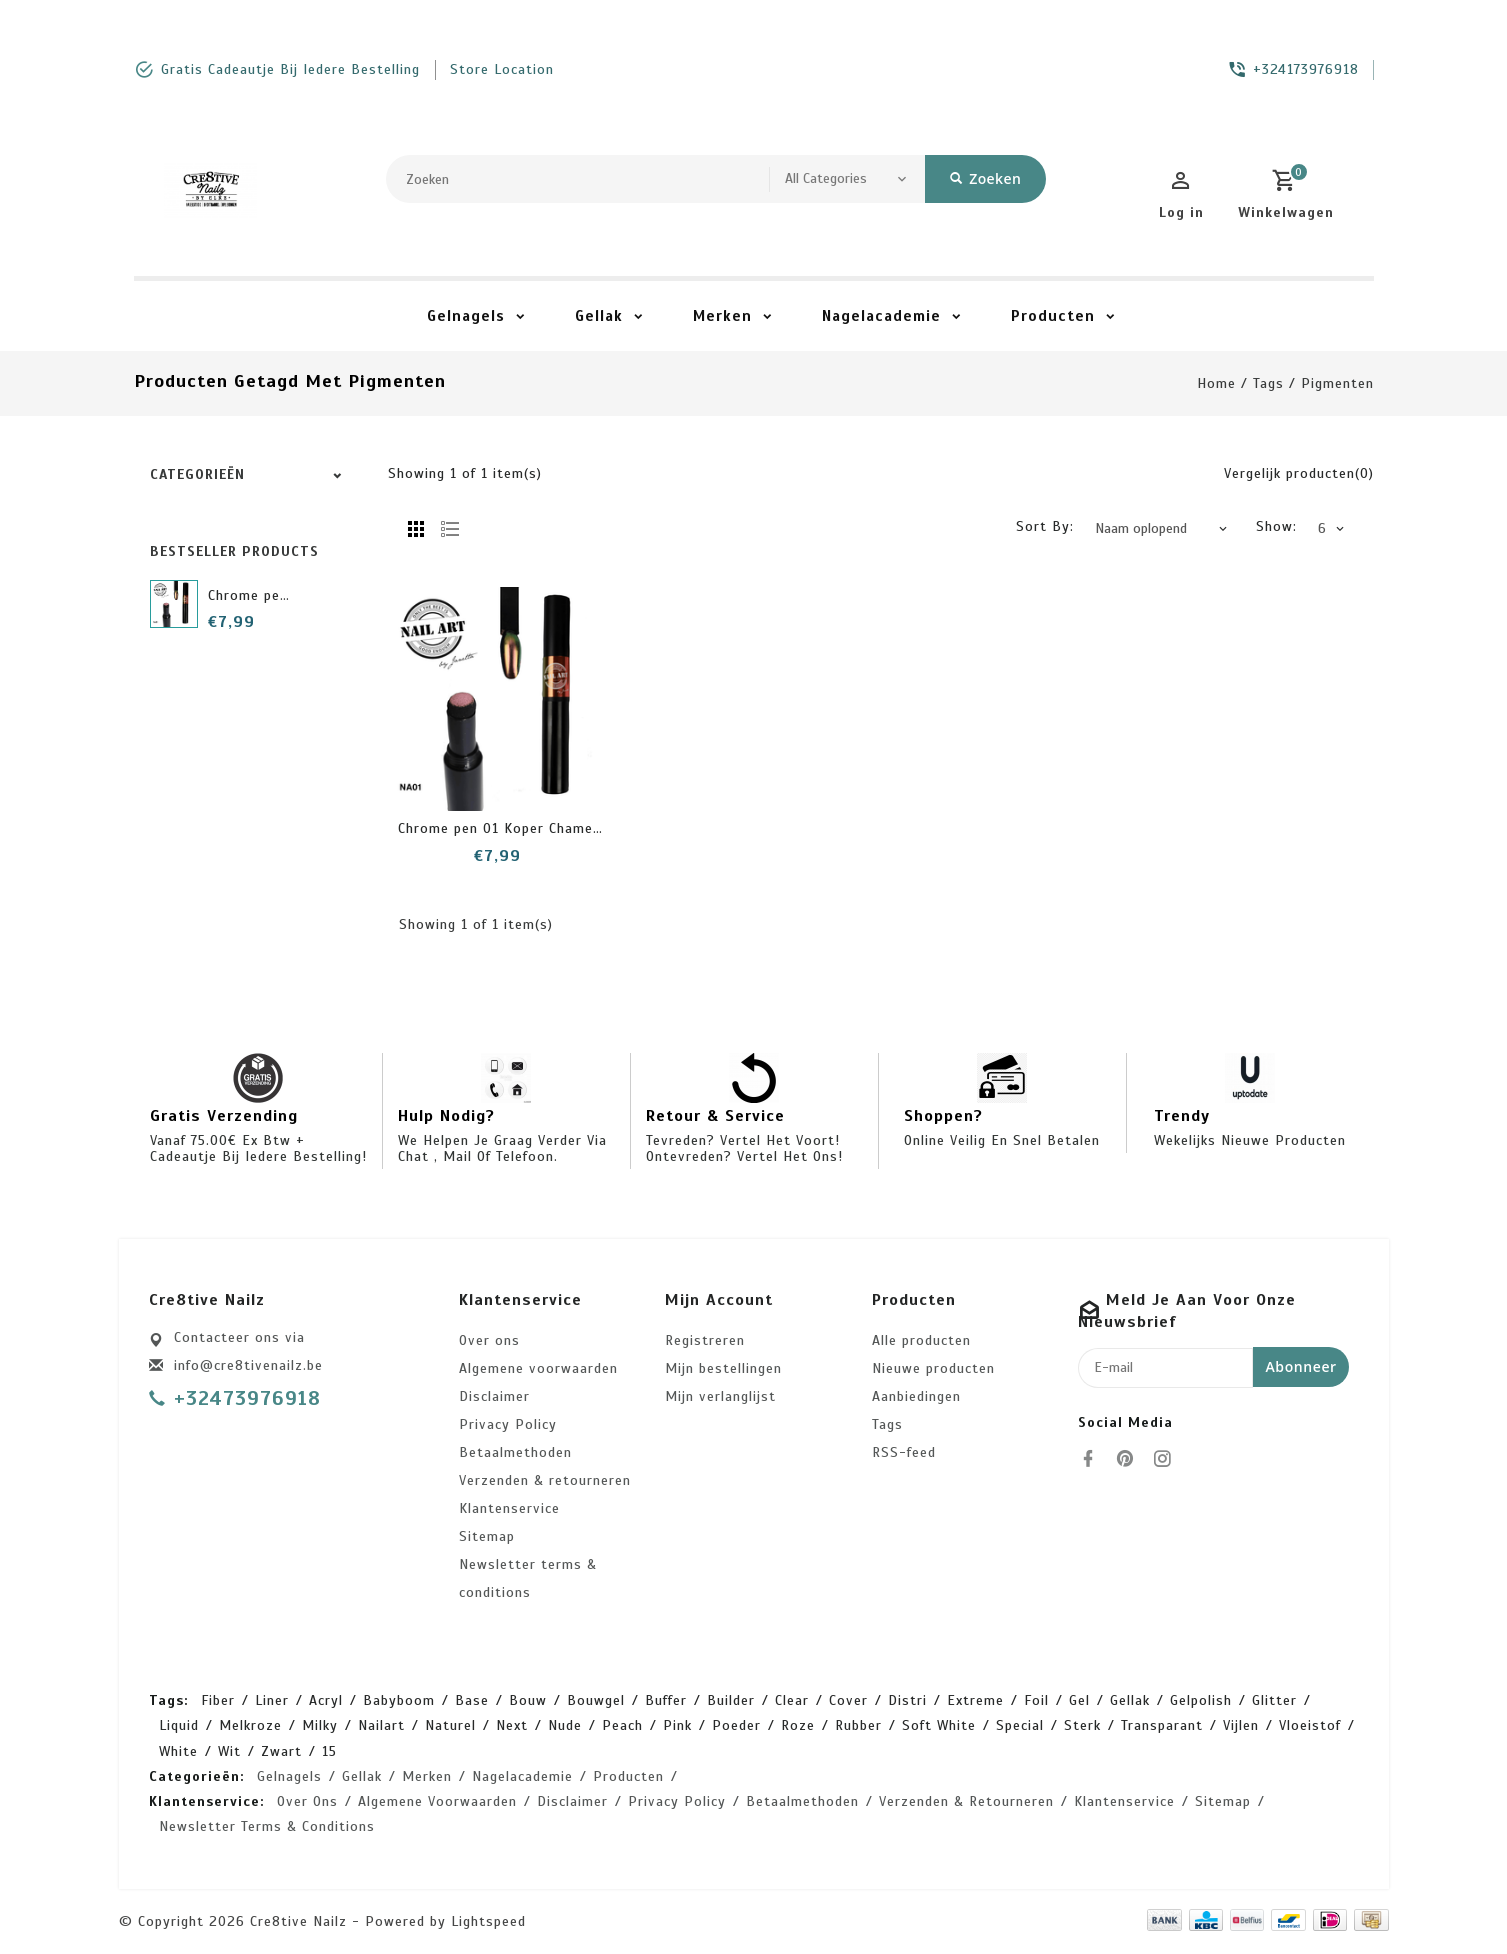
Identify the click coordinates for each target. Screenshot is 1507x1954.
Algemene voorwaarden (538, 1368)
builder (731, 1700)
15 (329, 1751)
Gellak (599, 316)
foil (1036, 1700)
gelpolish (1201, 1700)
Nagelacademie (881, 316)
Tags (1268, 383)
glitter (1274, 1700)
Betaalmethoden (515, 1452)
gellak (1130, 1700)
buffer (666, 1700)
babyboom (399, 1700)
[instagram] (1168, 1459)
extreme (975, 1700)
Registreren (705, 1340)
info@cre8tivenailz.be (248, 1365)
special (1020, 1725)
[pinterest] (1131, 1459)
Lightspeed (488, 1921)
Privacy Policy (508, 1424)
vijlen (1241, 1725)
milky (320, 1725)
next (512, 1725)
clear (792, 1700)
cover (848, 1700)
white (178, 1751)
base (472, 1700)
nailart (381, 1725)
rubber (858, 1725)
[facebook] (1094, 1459)
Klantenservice (509, 1508)
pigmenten (1337, 383)
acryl (326, 1700)
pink (677, 1725)
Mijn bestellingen (723, 1368)
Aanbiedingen (916, 1396)
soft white (939, 1725)
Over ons (489, 1340)
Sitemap (487, 1536)
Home (1216, 383)
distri (907, 1700)
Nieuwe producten (933, 1368)
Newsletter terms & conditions (528, 1578)
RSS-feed (904, 1452)
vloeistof (1310, 1725)
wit (229, 1751)
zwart (281, 1751)
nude (565, 1725)
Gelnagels (466, 316)
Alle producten (921, 1340)
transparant (1162, 1725)
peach (622, 1725)
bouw (528, 1700)
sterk (1082, 1725)
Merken (722, 316)
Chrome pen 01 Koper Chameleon (510, 828)
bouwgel (596, 1700)
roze (798, 1725)
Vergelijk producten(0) (1299, 473)
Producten (1053, 316)
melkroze (250, 1725)
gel (1079, 1700)
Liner (272, 1700)
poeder (736, 1725)
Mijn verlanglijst (720, 1396)
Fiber (218, 1700)
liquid (179, 1725)
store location (502, 69)
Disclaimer (494, 1396)
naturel (450, 1725)
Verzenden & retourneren (545, 1480)
